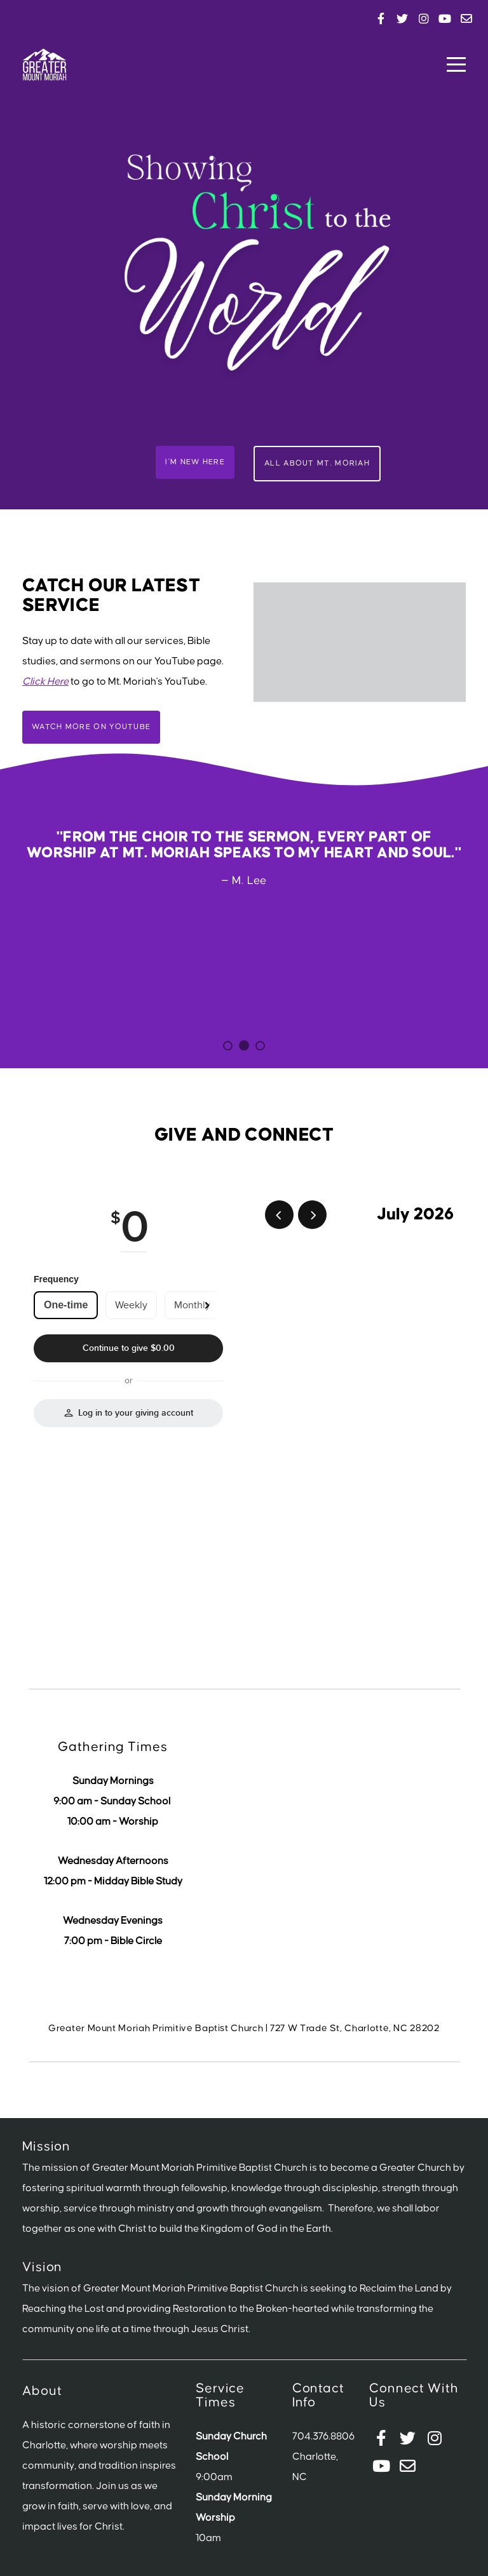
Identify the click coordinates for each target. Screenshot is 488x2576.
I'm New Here (195, 462)
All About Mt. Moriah (317, 463)
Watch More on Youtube (91, 727)
